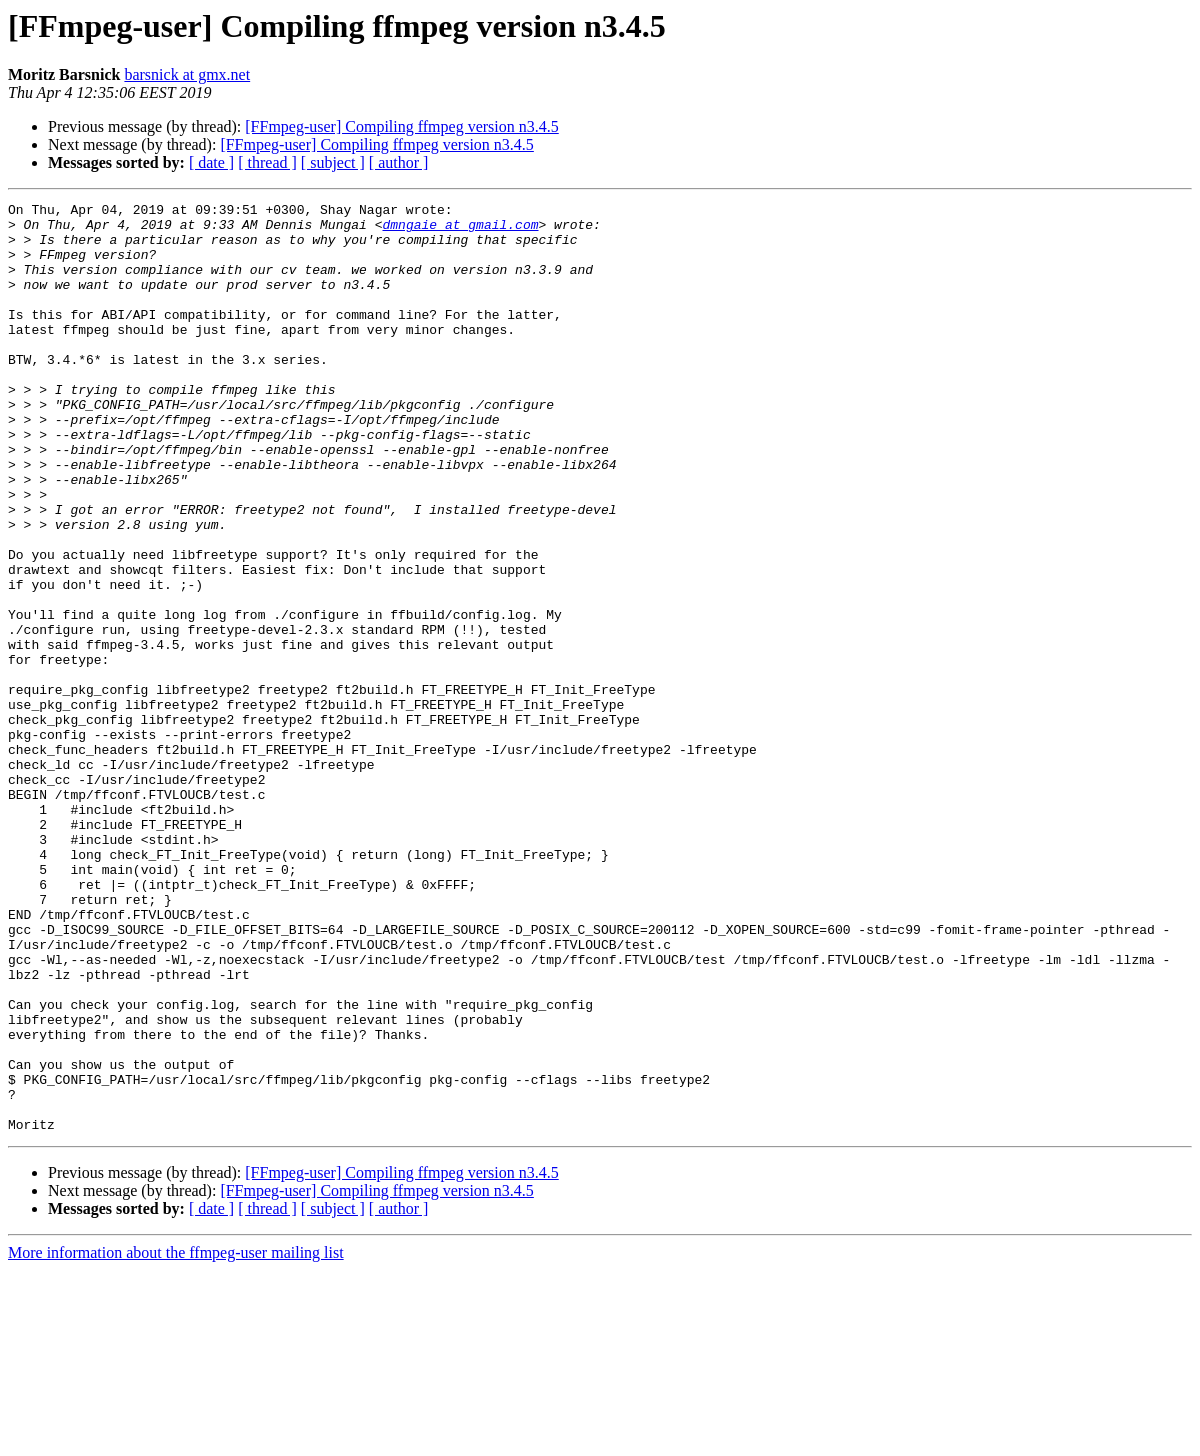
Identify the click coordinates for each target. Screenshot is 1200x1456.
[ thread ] (267, 162)
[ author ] (399, 162)
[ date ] (211, 162)
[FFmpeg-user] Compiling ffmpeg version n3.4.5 (401, 126)
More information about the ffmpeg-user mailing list (176, 1438)
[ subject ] (333, 162)
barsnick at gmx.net (187, 74)
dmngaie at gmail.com (460, 230)
